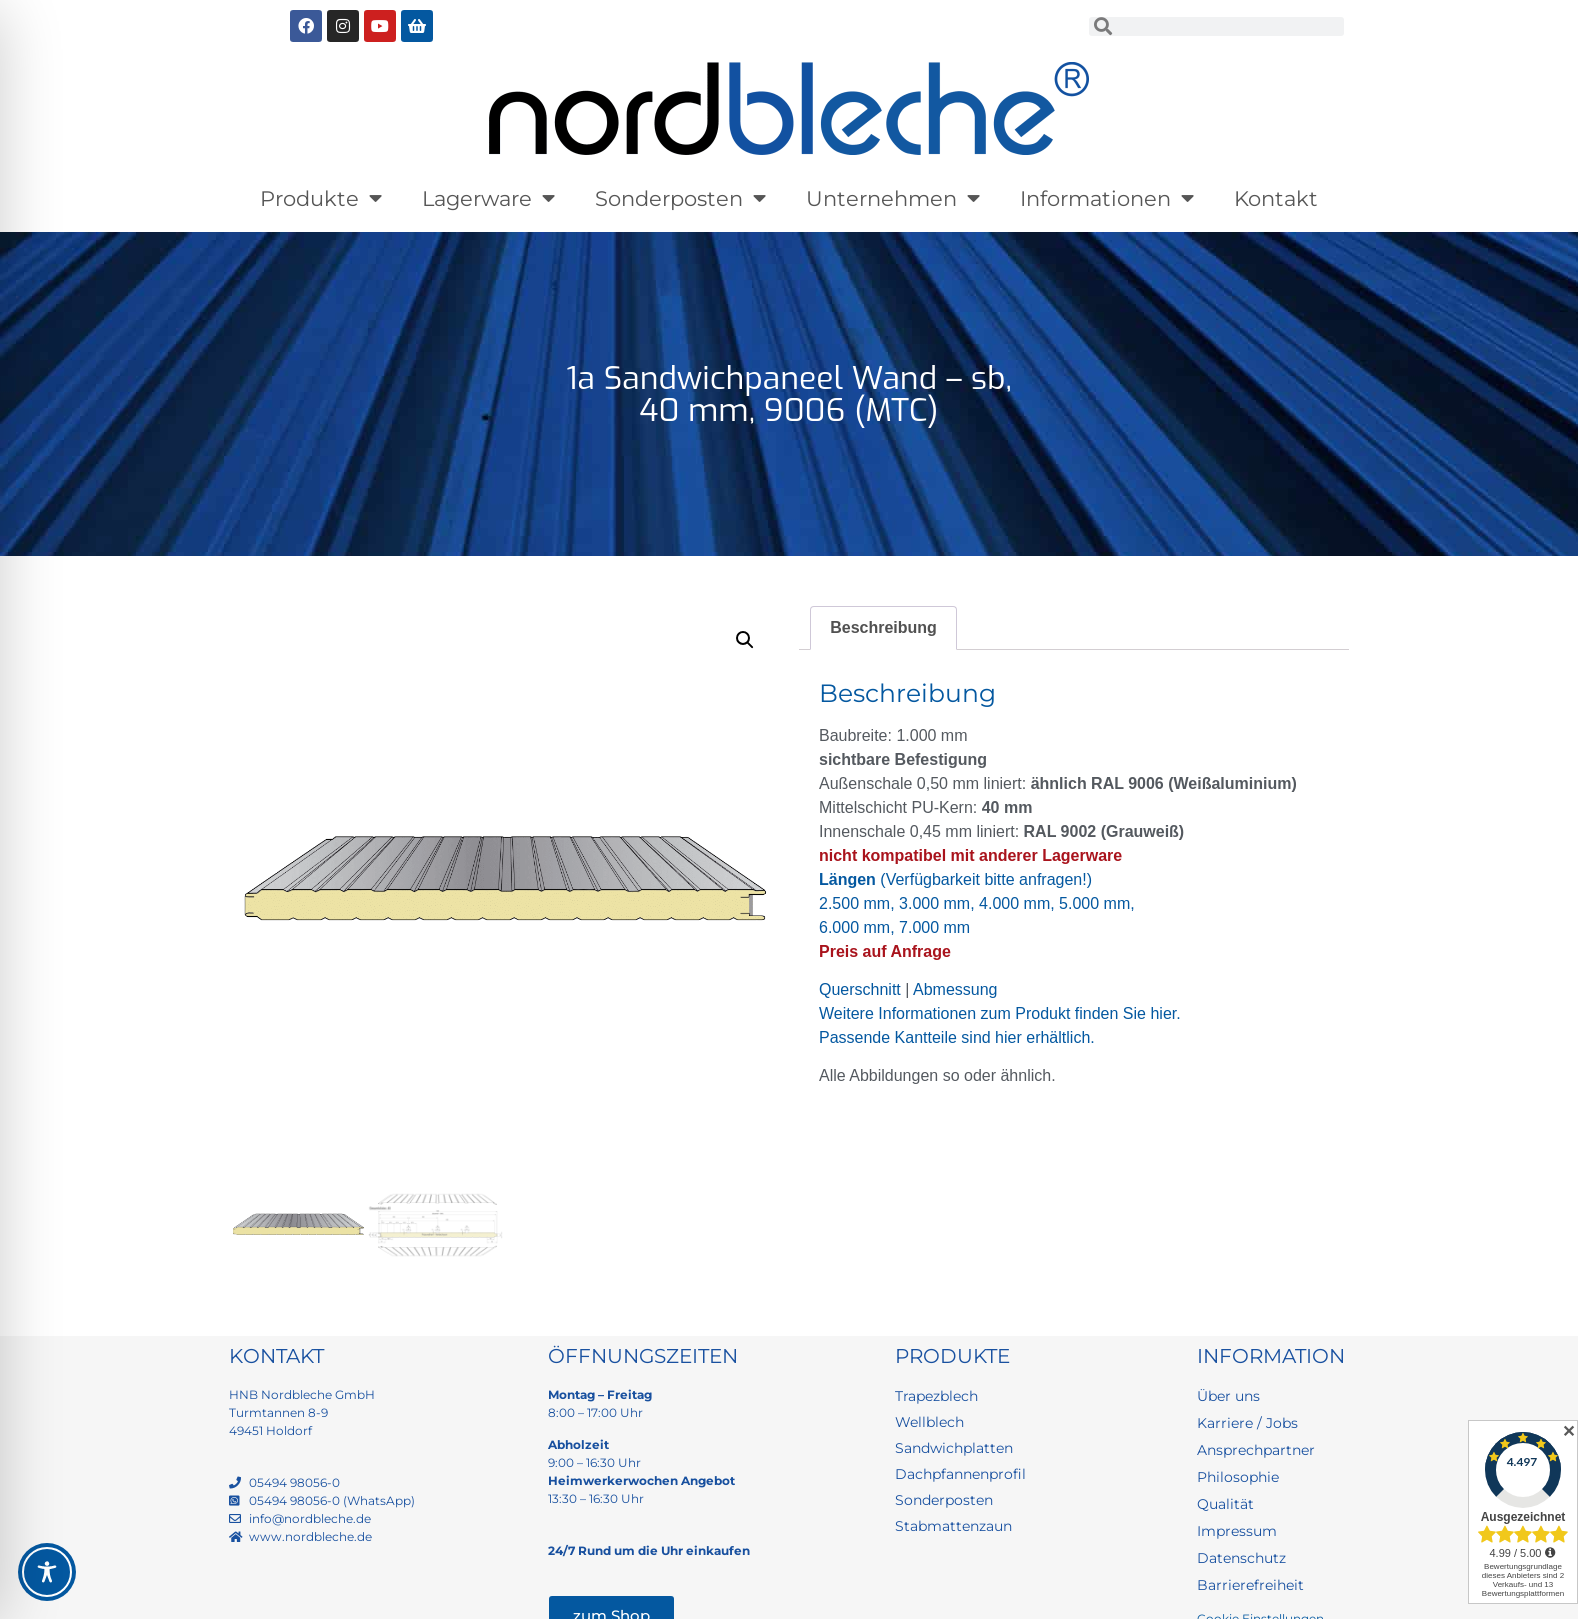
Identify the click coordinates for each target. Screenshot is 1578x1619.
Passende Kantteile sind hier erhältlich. (957, 1037)
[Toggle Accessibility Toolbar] (47, 1572)
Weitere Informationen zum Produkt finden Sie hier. (1000, 1013)
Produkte (321, 198)
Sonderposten (680, 198)
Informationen (1107, 198)
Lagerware (488, 198)
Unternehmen (893, 198)
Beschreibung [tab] (883, 627)
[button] (745, 640)
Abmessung (955, 989)
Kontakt (1276, 198)
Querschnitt (860, 989)
